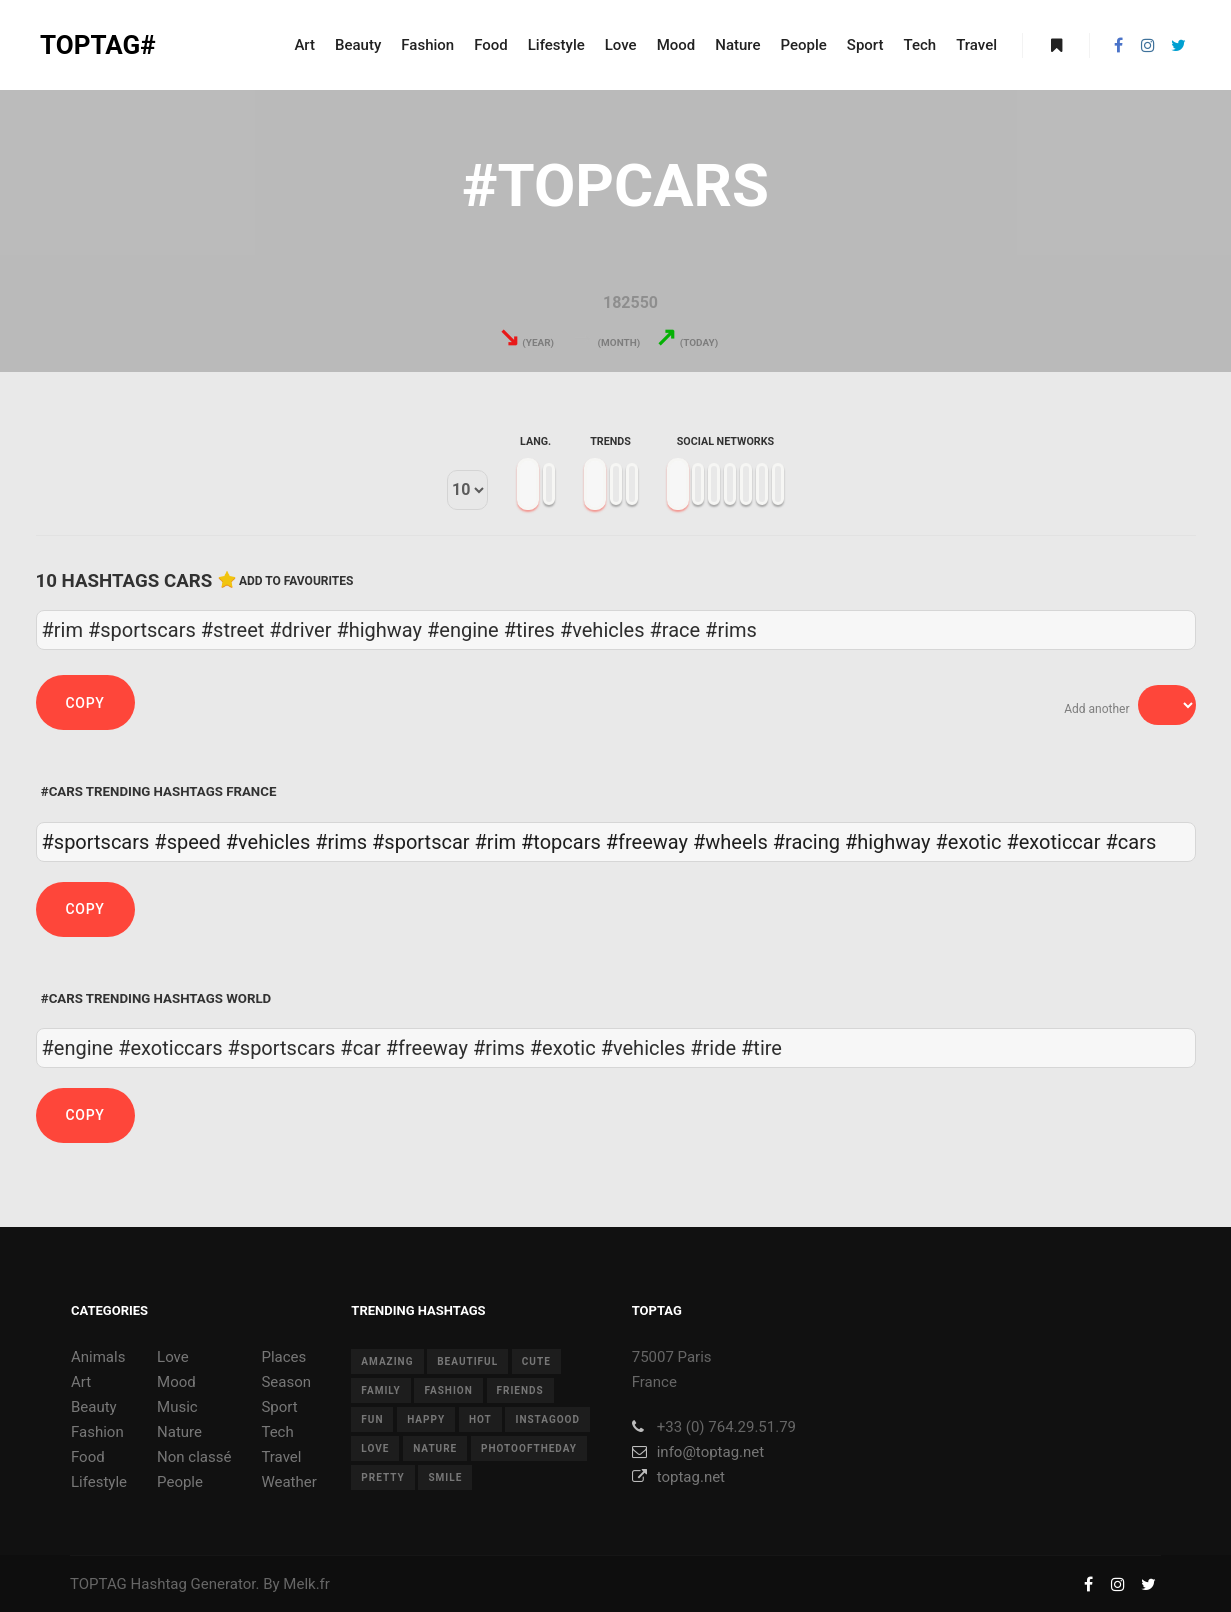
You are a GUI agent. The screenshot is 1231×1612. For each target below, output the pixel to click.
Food (88, 1457)
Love (173, 1357)
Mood (176, 1382)
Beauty (94, 1407)
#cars (1130, 842)
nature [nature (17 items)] (435, 1448)
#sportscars (96, 842)
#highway (888, 842)
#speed (187, 842)
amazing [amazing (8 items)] (387, 1361)
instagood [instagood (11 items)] (547, 1419)
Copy (85, 703)
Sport (279, 1407)
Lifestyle (99, 1482)
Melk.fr (306, 1584)
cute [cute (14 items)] (536, 1361)
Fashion (97, 1432)
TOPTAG (98, 1584)
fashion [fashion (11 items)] (448, 1390)
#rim (496, 842)
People (180, 1482)
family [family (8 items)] (380, 1390)
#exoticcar (1053, 842)
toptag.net (678, 1477)
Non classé (194, 1457)
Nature (179, 1432)
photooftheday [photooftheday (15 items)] (529, 1448)
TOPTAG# (98, 45)
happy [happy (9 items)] (426, 1419)
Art (81, 1382)
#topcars (561, 842)
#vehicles (268, 842)
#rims (341, 842)
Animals (98, 1357)
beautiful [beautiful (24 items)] (467, 1361)
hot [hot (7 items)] (480, 1419)
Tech (277, 1432)
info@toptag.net (698, 1452)
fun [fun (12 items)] (372, 1419)
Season (286, 1382)
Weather (288, 1482)
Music (177, 1407)
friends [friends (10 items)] (520, 1390)
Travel (281, 1457)
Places (283, 1357)
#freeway (647, 842)
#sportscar (421, 842)
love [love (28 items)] (375, 1448)
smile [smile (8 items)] (445, 1477)
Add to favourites (296, 581)
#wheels (730, 842)
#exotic (969, 842)
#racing (806, 842)
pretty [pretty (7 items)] (382, 1477)
